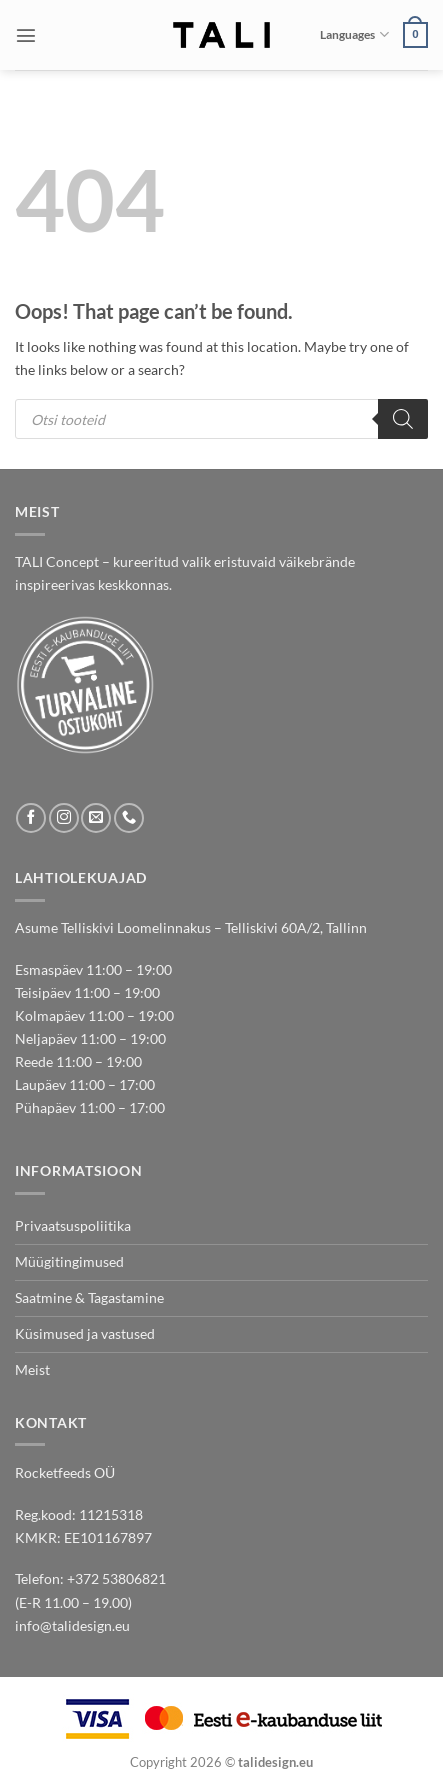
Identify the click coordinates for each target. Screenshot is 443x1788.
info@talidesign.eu (72, 1625)
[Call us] (129, 818)
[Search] (403, 419)
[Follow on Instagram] (64, 818)
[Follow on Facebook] (31, 818)
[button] (26, 35)
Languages (354, 34)
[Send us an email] (96, 818)
